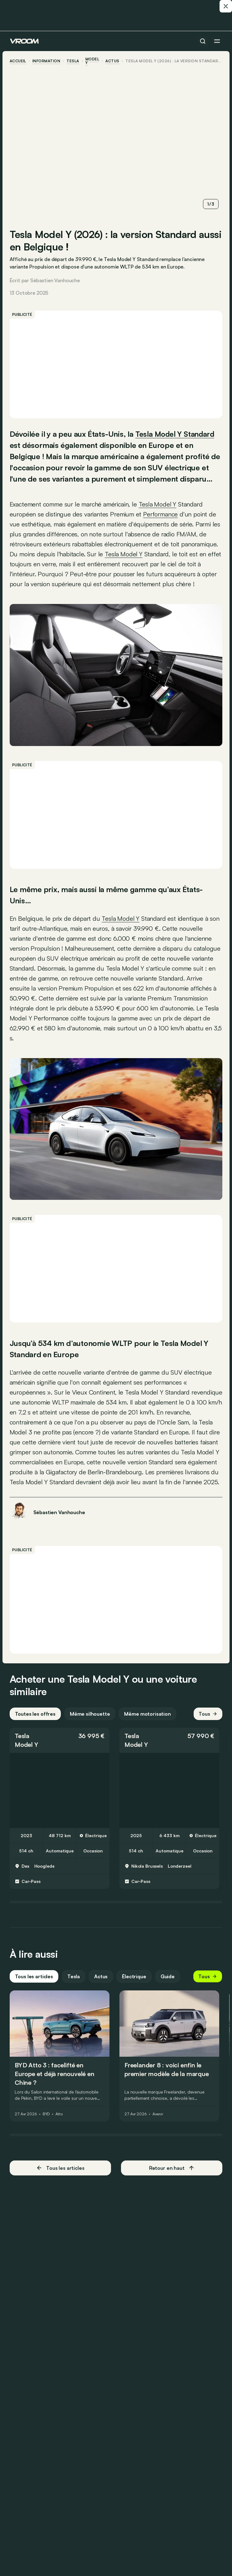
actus (112, 61)
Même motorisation (148, 1723)
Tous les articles (34, 1985)
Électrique (135, 1985)
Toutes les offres (35, 1723)
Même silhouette (90, 1723)
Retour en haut (171, 2177)
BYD (46, 2123)
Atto (59, 2123)
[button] (60, 1749)
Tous (207, 1723)
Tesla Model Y (121, 917)
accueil (18, 61)
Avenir (158, 2123)
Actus (101, 1985)
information (46, 61)
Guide (168, 1985)
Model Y (92, 61)
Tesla (73, 61)
